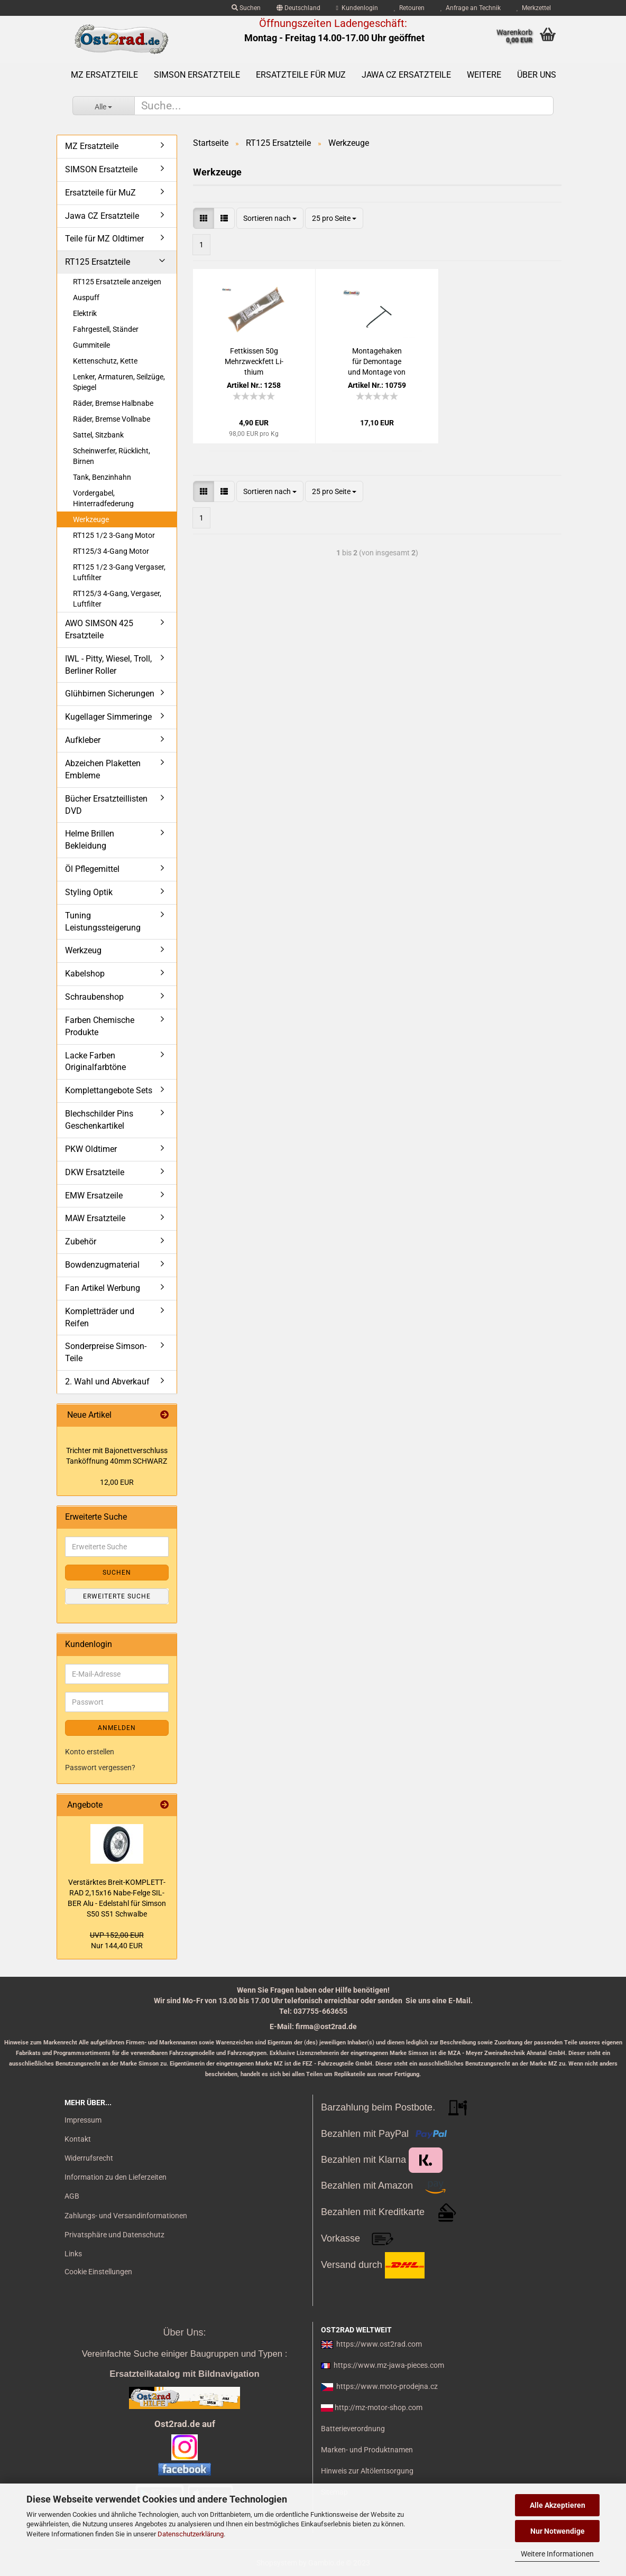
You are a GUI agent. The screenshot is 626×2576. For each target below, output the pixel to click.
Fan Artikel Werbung (102, 1288)
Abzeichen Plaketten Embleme (103, 769)
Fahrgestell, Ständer (106, 329)
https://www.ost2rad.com (379, 2344)
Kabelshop (85, 974)
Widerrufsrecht (89, 2158)
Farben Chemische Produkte (99, 1026)
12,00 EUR (117, 1482)
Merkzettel (534, 8)
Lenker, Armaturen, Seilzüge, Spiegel (119, 382)
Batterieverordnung (353, 2428)
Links (73, 2253)
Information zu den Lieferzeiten (116, 2177)
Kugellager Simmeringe (108, 717)
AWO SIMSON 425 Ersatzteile (99, 629)
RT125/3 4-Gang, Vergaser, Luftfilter (117, 598)
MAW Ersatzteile (95, 1218)
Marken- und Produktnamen (367, 2449)
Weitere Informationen (557, 2554)
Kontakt (78, 2139)
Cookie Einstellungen (98, 2271)
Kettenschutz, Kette (105, 361)
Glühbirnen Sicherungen (109, 694)
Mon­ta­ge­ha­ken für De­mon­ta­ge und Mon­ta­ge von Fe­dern (377, 362)
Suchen (246, 8)
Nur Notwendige (557, 2531)
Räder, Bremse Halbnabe (113, 403)
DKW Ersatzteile (94, 1172)
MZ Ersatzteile (104, 75)
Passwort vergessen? (100, 1767)
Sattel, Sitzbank (98, 435)
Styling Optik (89, 892)
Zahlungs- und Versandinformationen (126, 2215)
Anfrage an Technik (470, 8)
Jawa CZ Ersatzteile (406, 75)
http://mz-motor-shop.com (378, 2407)
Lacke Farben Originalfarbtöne (95, 1061)
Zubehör (80, 1241)
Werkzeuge (91, 519)
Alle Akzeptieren (557, 2505)
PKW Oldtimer (91, 1149)
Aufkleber (82, 740)
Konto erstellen (89, 1751)
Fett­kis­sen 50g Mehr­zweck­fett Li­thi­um (254, 361)
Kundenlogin (357, 8)
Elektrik (85, 313)
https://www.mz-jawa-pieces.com (389, 2365)
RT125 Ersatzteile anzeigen (117, 281)
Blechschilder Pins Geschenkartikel (99, 1120)
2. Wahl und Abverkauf (107, 1382)
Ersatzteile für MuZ (301, 75)
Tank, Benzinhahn (102, 477)
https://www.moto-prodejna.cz (387, 2386)
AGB (72, 2196)
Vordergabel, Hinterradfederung (103, 498)
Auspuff (86, 297)
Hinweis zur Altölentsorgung (367, 2471)
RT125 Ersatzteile (97, 262)
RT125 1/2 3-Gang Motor (114, 535)
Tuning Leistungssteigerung (103, 921)
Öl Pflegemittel (92, 869)
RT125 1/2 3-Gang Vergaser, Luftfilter (119, 572)
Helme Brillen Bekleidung (89, 840)
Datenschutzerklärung (191, 2534)
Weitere (484, 75)
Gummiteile (91, 345)
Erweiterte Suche (117, 1596)
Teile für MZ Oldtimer (104, 239)
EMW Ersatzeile (94, 1196)
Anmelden (117, 1728)
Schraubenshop (94, 997)
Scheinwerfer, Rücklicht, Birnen (111, 456)
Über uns (536, 75)
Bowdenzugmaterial (102, 1265)
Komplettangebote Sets (108, 1090)
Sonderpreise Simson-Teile (105, 1352)
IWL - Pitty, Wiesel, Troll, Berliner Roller (108, 665)
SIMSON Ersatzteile (197, 75)
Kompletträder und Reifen (99, 1317)
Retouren (409, 8)
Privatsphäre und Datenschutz (114, 2234)
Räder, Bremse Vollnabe (111, 419)
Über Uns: (184, 2332)
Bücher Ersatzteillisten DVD (106, 805)
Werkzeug (83, 950)
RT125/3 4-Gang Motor (111, 551)
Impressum (83, 2120)
